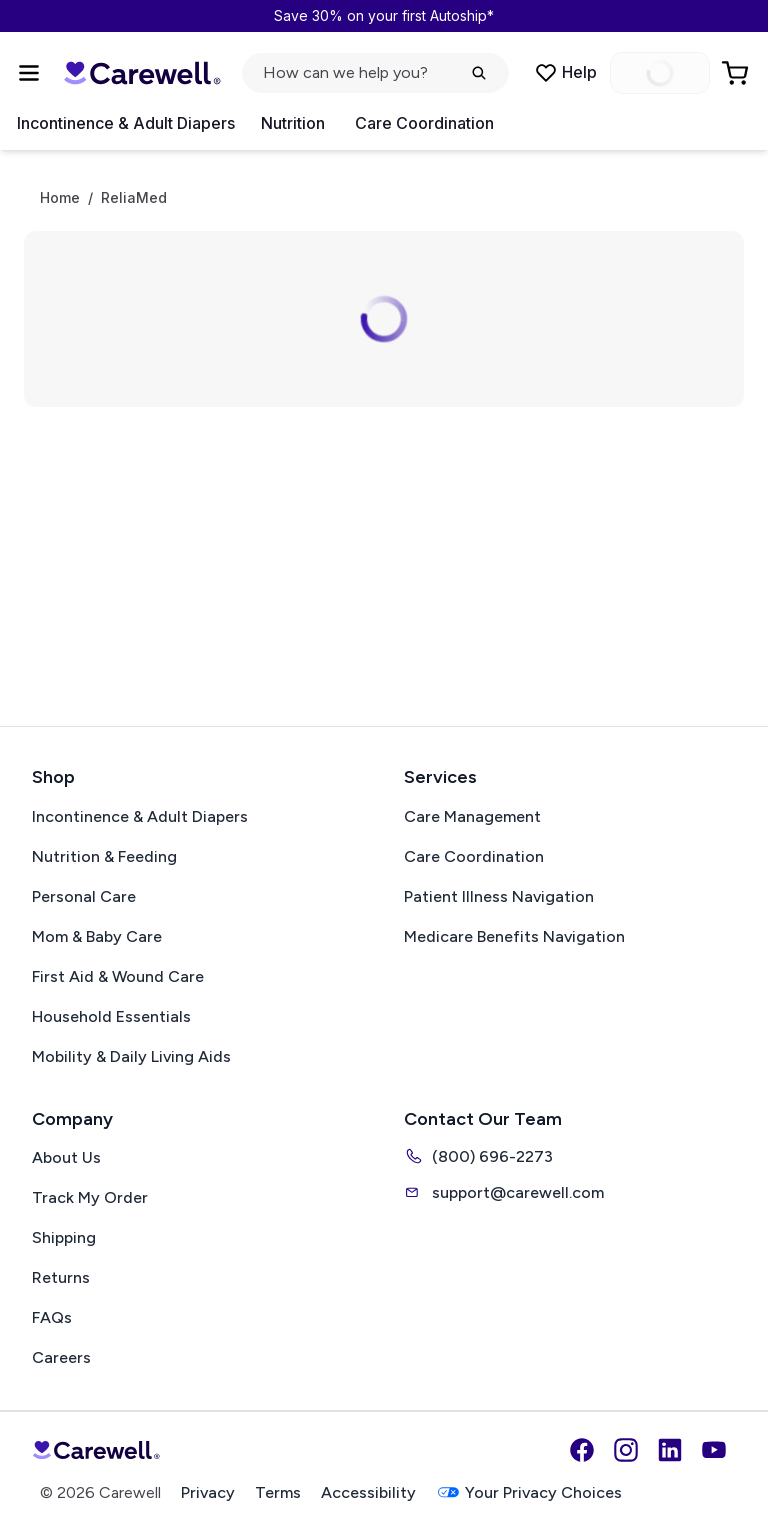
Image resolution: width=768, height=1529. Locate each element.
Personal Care (84, 896)
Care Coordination (424, 123)
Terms (278, 1492)
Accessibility (368, 1492)
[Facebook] (582, 1450)
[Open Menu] (29, 73)
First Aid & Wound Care (118, 976)
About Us (66, 1157)
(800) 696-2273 (478, 1156)
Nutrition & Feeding (104, 856)
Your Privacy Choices (529, 1492)
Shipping (64, 1237)
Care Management (472, 816)
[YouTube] (714, 1450)
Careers (61, 1357)
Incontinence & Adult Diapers (126, 123)
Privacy (208, 1492)
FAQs (52, 1317)
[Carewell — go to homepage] (142, 73)
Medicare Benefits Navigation (514, 936)
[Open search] (375, 73)
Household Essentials (111, 1016)
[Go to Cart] (737, 73)
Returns (61, 1277)
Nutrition (293, 123)
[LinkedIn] (670, 1450)
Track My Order (90, 1197)
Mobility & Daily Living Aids (131, 1056)
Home (60, 198)
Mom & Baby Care (97, 936)
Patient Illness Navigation (499, 896)
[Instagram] (626, 1450)
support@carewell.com (504, 1192)
